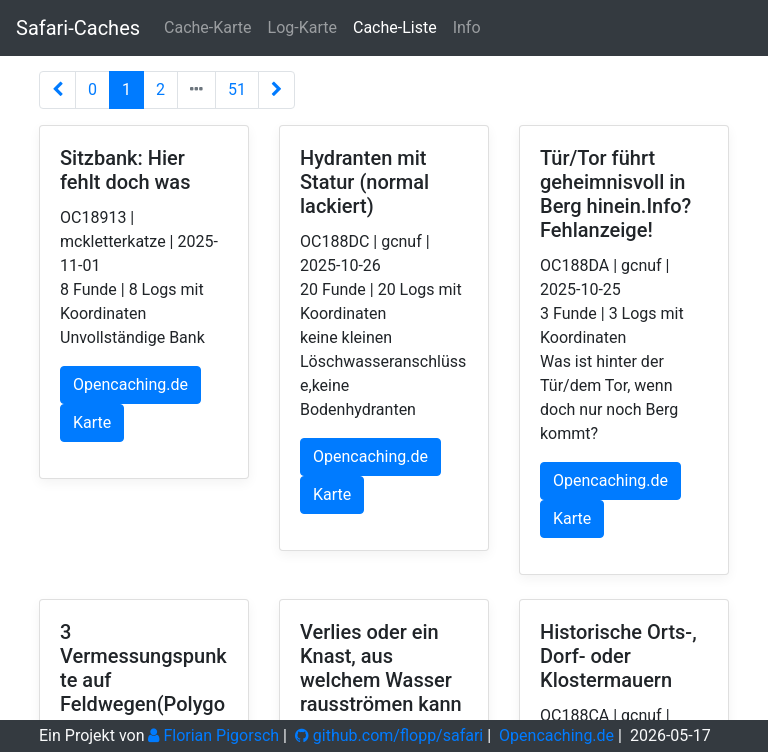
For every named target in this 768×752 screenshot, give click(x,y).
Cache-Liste (395, 27)
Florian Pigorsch (213, 735)
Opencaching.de (130, 384)
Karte (92, 422)
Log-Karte (302, 27)
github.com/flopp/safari (389, 735)
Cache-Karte (207, 27)
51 (237, 89)
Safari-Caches (78, 28)
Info (467, 27)
